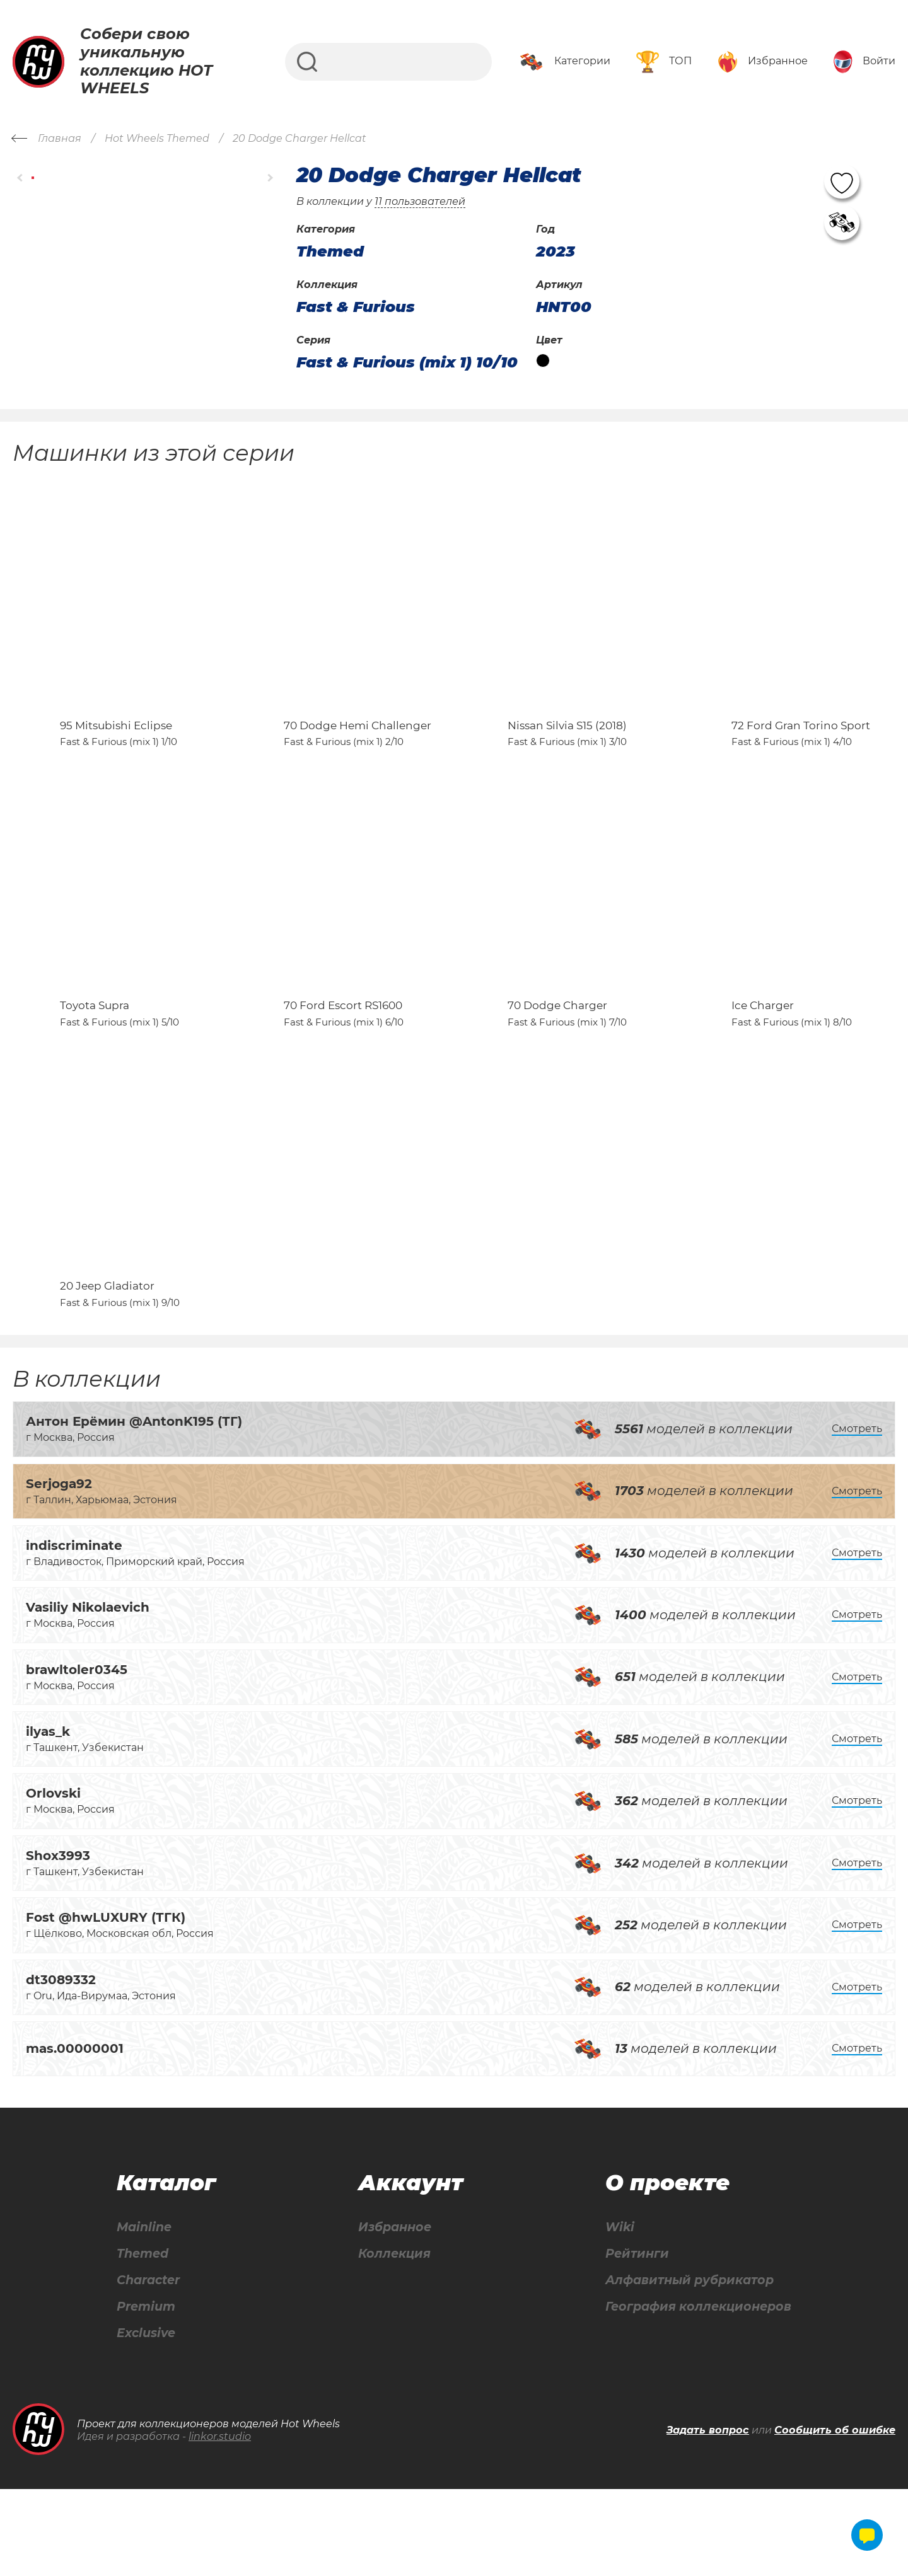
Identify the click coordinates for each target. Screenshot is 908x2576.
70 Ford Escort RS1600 (343, 1061)
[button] (20, 177)
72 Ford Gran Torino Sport (800, 753)
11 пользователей (420, 201)
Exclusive (146, 2420)
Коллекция (391, 2338)
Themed (142, 2338)
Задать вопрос (707, 2517)
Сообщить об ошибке (834, 2517)
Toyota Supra (94, 1061)
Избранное (392, 2311)
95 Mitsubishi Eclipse (116, 753)
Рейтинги (631, 2338)
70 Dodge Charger (557, 1061)
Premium (146, 2393)
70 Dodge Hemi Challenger (357, 753)
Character (149, 2366)
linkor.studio (220, 2523)
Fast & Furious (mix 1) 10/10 (407, 362)
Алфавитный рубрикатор (687, 2366)
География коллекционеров (695, 2393)
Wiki (613, 2311)
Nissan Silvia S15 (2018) (567, 753)
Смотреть (857, 1512)
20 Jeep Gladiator (107, 1369)
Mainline (144, 2311)
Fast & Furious (355, 307)
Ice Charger (762, 1061)
